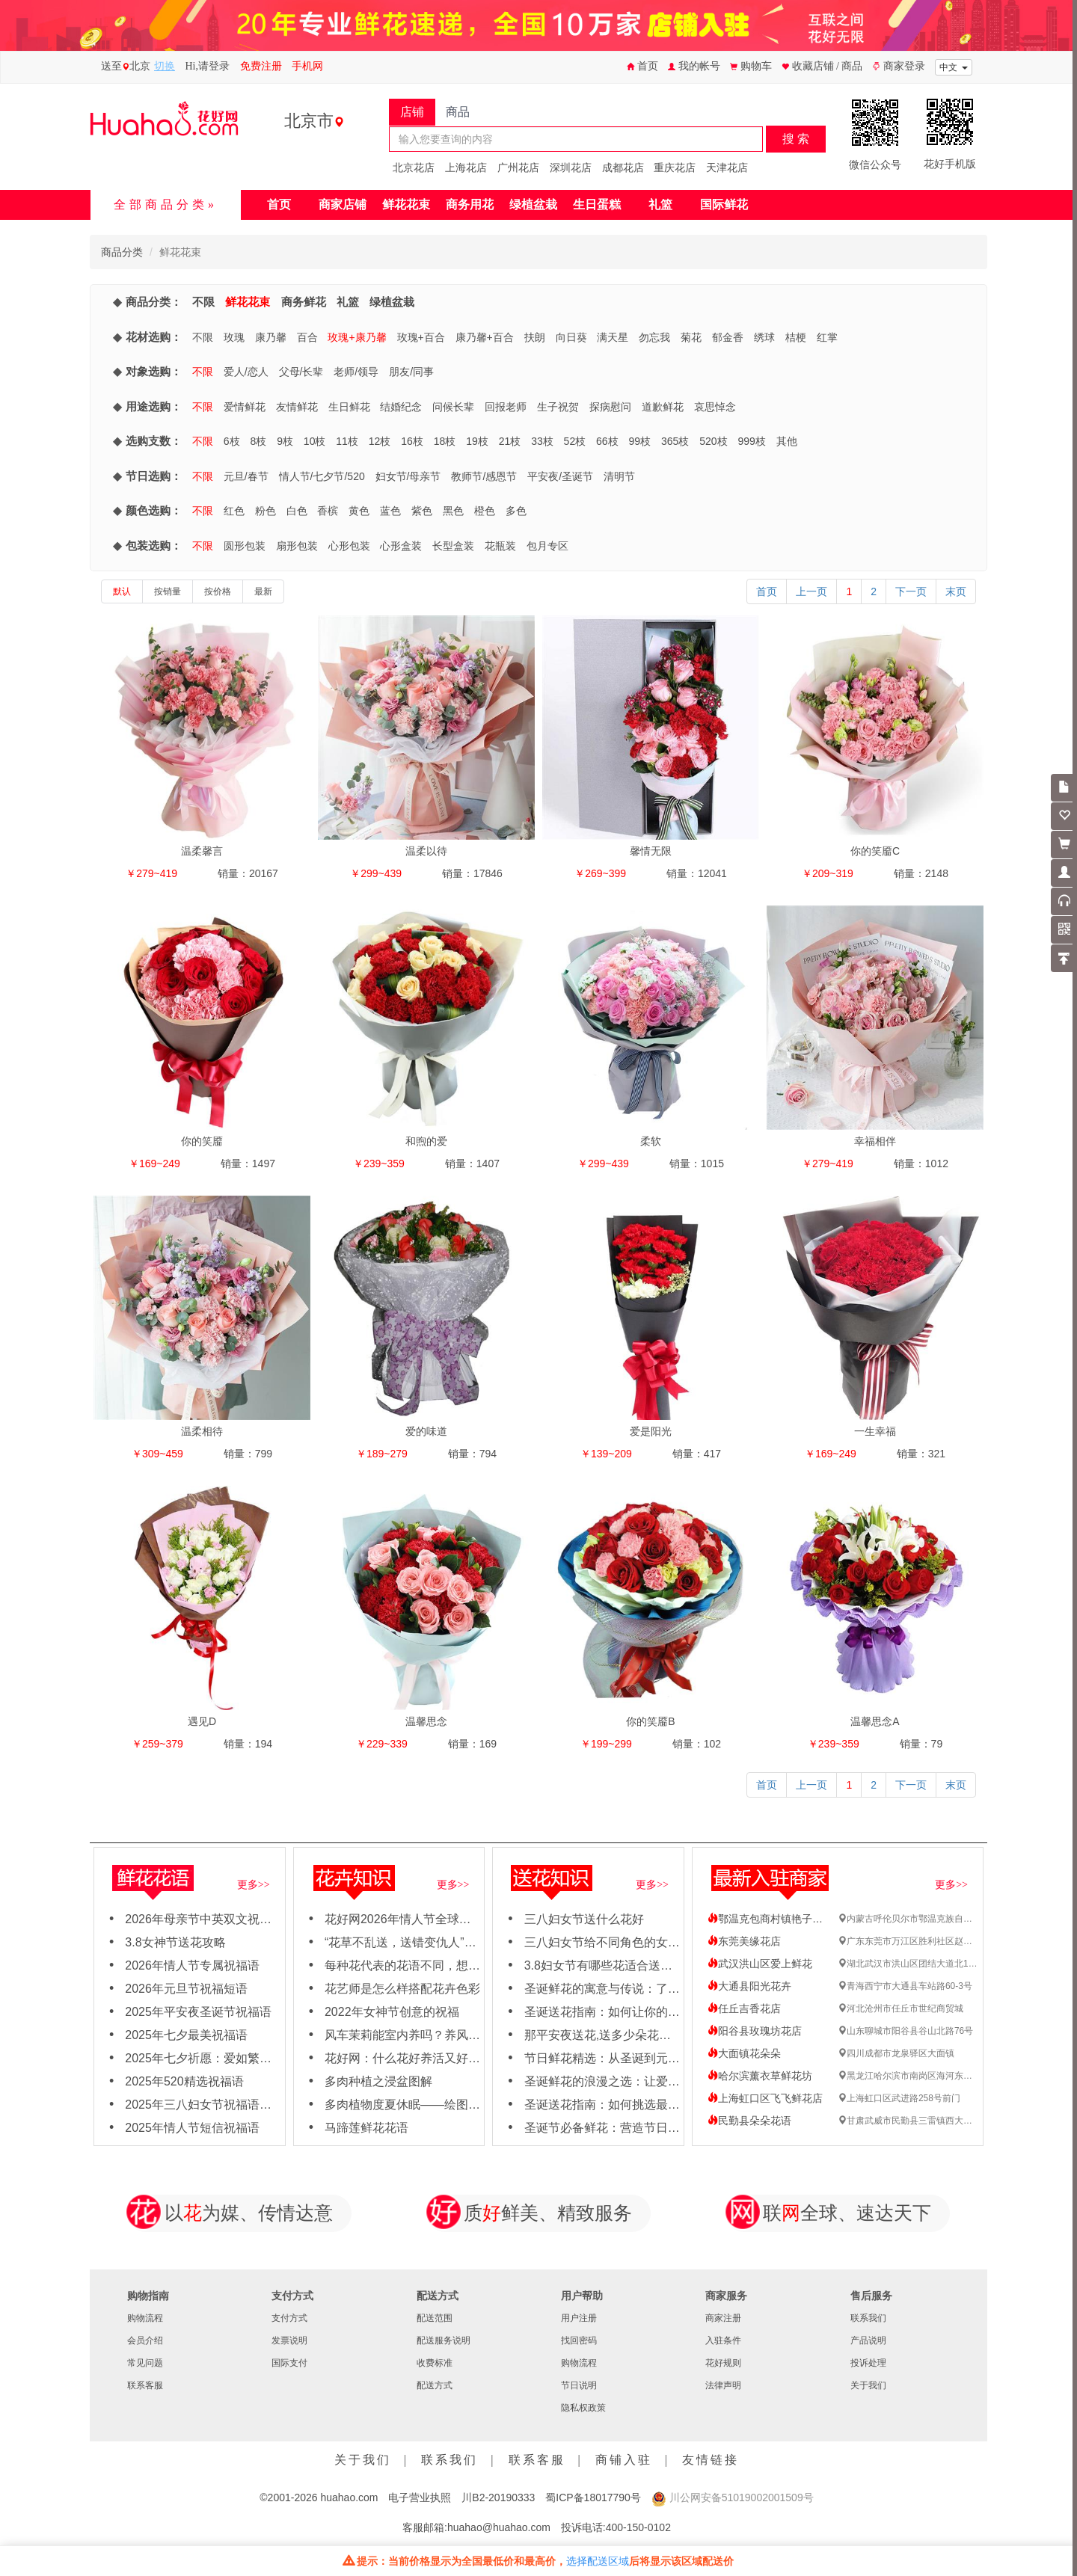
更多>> (253, 1884)
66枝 (607, 441)
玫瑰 (234, 337)
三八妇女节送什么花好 (584, 1919)
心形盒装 (401, 546)
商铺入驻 (623, 2459)
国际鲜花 (724, 204)
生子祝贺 (558, 407)
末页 (955, 591)
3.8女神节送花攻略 (175, 1942)
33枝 (542, 441)
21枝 (510, 441)
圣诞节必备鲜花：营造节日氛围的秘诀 (626, 2127)
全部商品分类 (161, 204)
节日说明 (579, 2385)
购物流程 (145, 2318)
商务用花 (470, 204)
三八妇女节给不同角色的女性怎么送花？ (632, 1942)
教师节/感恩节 (484, 476)
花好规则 (723, 2363)
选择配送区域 (597, 2561)
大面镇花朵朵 (744, 2053)
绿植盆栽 (533, 204)
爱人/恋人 (246, 372)
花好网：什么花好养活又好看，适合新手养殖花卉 (456, 2058)
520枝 (713, 441)
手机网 (307, 66)
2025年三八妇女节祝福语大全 (204, 2104)
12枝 (380, 441)
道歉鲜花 (663, 407)
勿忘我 (654, 337)
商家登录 (899, 66)
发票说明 (289, 2340)
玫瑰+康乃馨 (357, 337)
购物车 (751, 66)
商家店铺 (342, 204)
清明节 (619, 476)
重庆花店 (675, 167)
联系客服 (145, 2385)
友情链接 (710, 2459)
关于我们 (868, 2385)
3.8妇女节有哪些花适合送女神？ (610, 1965)
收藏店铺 (809, 66)
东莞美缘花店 (744, 1941)
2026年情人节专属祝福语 (192, 1965)
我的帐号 (694, 66)
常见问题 (145, 2363)
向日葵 (571, 337)
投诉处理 (868, 2363)
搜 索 (795, 138)
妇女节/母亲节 (408, 476)
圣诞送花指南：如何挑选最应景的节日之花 (638, 2104)
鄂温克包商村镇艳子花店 (770, 1919)
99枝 (640, 441)
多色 (516, 511)
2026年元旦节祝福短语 (186, 1988)
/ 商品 (849, 66)
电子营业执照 (419, 2497)
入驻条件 (723, 2340)
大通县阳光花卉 (749, 1986)
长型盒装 (453, 546)
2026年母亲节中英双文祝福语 (204, 1919)
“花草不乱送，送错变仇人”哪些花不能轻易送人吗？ (460, 1942)
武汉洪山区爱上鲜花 (760, 1964)
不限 (203, 301)
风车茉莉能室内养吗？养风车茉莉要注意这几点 (450, 2035)
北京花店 (414, 167)
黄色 (359, 511)
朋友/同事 (411, 372)
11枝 (347, 441)
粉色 (265, 511)
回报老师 (506, 407)
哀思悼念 (715, 407)
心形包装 (349, 546)
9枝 (285, 441)
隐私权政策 (583, 2408)
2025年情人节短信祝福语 (192, 2127)
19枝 (477, 441)
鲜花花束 (406, 204)
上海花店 (466, 167)
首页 (642, 66)
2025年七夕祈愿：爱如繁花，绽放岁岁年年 (240, 2058)
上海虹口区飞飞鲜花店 (765, 2098)
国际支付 (289, 2363)
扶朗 (534, 337)
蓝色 (390, 511)
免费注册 (261, 66)
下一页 (911, 591)
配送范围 (434, 2318)
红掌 (827, 337)
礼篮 (660, 204)
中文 (953, 67)
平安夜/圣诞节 (560, 476)
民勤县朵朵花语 (749, 2121)
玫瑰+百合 (421, 337)
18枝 (445, 441)
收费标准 (434, 2363)
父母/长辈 (301, 372)
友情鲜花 (297, 407)
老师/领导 (356, 372)
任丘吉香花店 (744, 2008)
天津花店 (727, 167)
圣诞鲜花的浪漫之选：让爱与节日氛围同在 (638, 2081)
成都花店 (623, 167)
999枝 (752, 441)
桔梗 (795, 337)
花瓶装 (500, 546)
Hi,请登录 (207, 66)
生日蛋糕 (597, 204)
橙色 (484, 511)
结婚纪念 (401, 407)
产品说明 (868, 2340)
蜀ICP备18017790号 (593, 2497)
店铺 (412, 111)
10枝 (315, 441)
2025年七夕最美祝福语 (186, 2035)
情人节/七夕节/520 (322, 476)
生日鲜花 (349, 407)
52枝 (575, 441)
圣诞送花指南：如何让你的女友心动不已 (632, 2011)
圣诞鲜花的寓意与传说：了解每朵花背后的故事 (650, 1988)
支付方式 (289, 2318)
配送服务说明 (443, 2340)
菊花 (691, 337)
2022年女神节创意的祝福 (392, 2011)
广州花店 (518, 167)
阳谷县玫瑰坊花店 (755, 2031)
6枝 (232, 441)
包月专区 (547, 546)
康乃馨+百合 (484, 337)
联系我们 (868, 2318)
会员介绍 (145, 2340)
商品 (458, 111)
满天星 (612, 337)
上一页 (811, 591)
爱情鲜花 (245, 407)
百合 (307, 337)
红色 (234, 511)
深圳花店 (571, 167)
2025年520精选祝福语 (184, 2081)
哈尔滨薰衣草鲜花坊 (760, 2076)
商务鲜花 (303, 301)
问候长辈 (453, 407)
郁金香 (727, 337)
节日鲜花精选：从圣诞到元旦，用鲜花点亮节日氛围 (662, 2058)
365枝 (675, 441)
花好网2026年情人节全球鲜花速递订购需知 (440, 1919)
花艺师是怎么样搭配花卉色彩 (402, 1988)
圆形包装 (245, 546)
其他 (786, 441)
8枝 (258, 441)
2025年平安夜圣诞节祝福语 (198, 2011)
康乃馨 (270, 337)
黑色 (453, 511)
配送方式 (434, 2385)
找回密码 (579, 2340)
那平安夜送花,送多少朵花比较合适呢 (621, 2035)
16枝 (412, 441)
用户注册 (579, 2318)
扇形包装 (297, 546)
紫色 (421, 511)
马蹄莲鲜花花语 (366, 2127)
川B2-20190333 (498, 2497)
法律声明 (723, 2385)
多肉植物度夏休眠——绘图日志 (408, 2104)
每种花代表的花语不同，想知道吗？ (420, 1965)
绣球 (764, 337)
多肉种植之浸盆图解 (378, 2081)
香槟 (327, 511)
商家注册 (723, 2318)
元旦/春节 (246, 476)
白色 (296, 511)
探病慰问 (610, 407)
